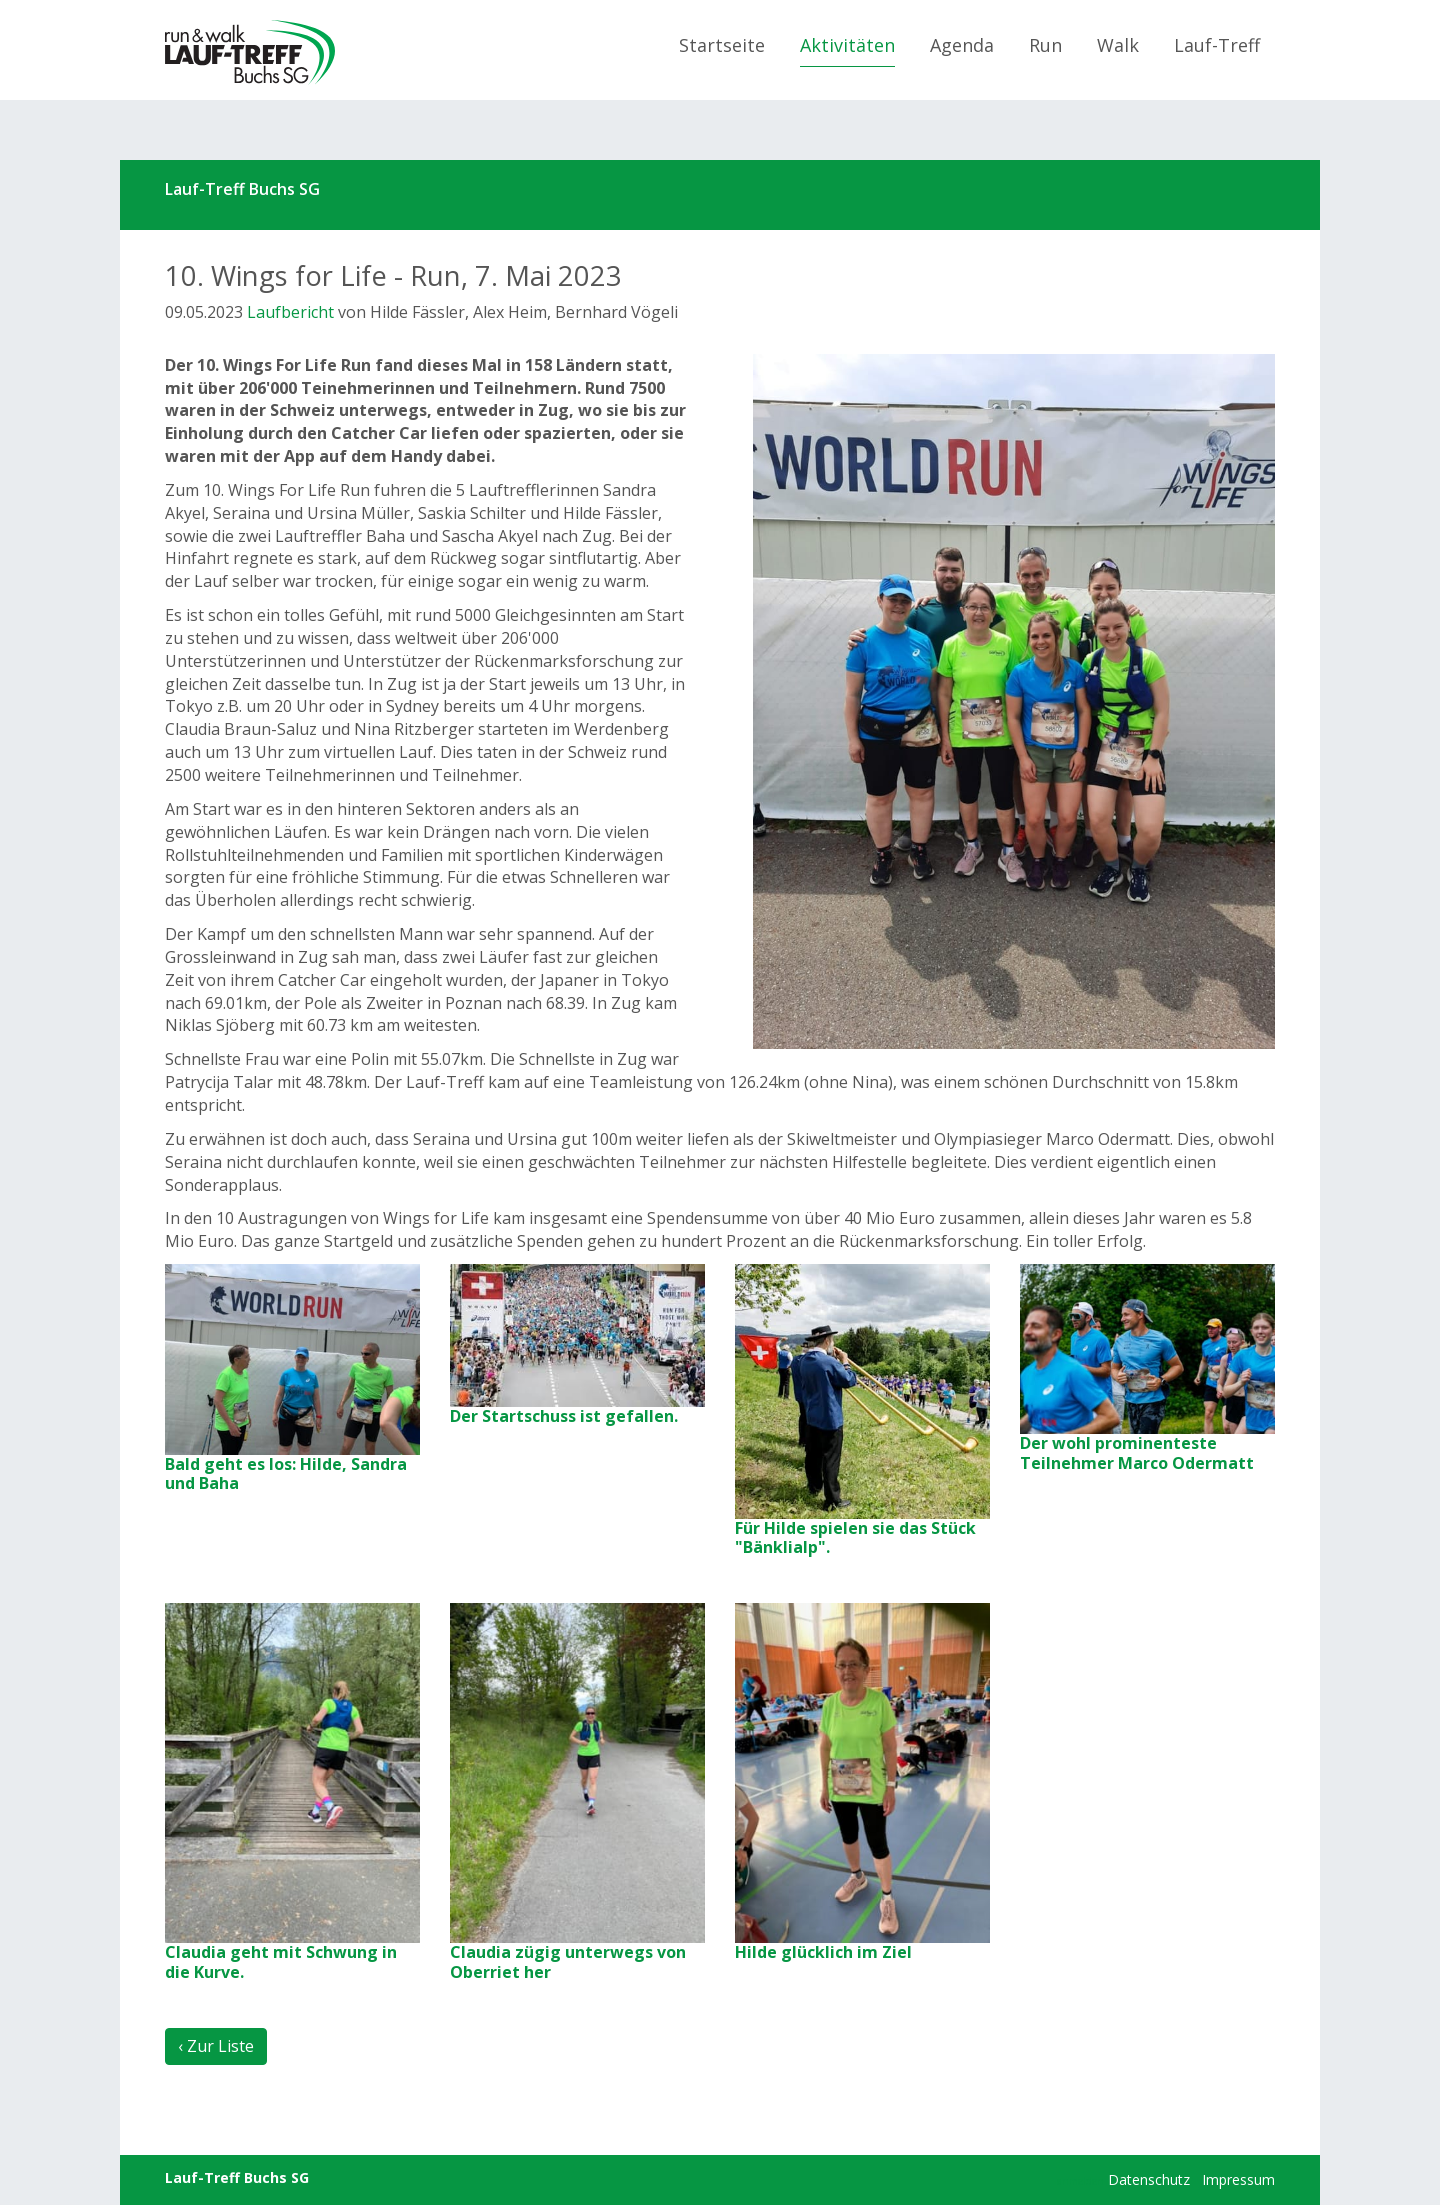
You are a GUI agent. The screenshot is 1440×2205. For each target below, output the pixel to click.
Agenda (962, 45)
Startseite (722, 45)
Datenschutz (1149, 2179)
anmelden (1080, 2181)
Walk (1118, 45)
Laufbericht (290, 312)
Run (1045, 45)
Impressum (1238, 2179)
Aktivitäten (847, 45)
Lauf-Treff (1217, 45)
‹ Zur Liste (216, 2046)
